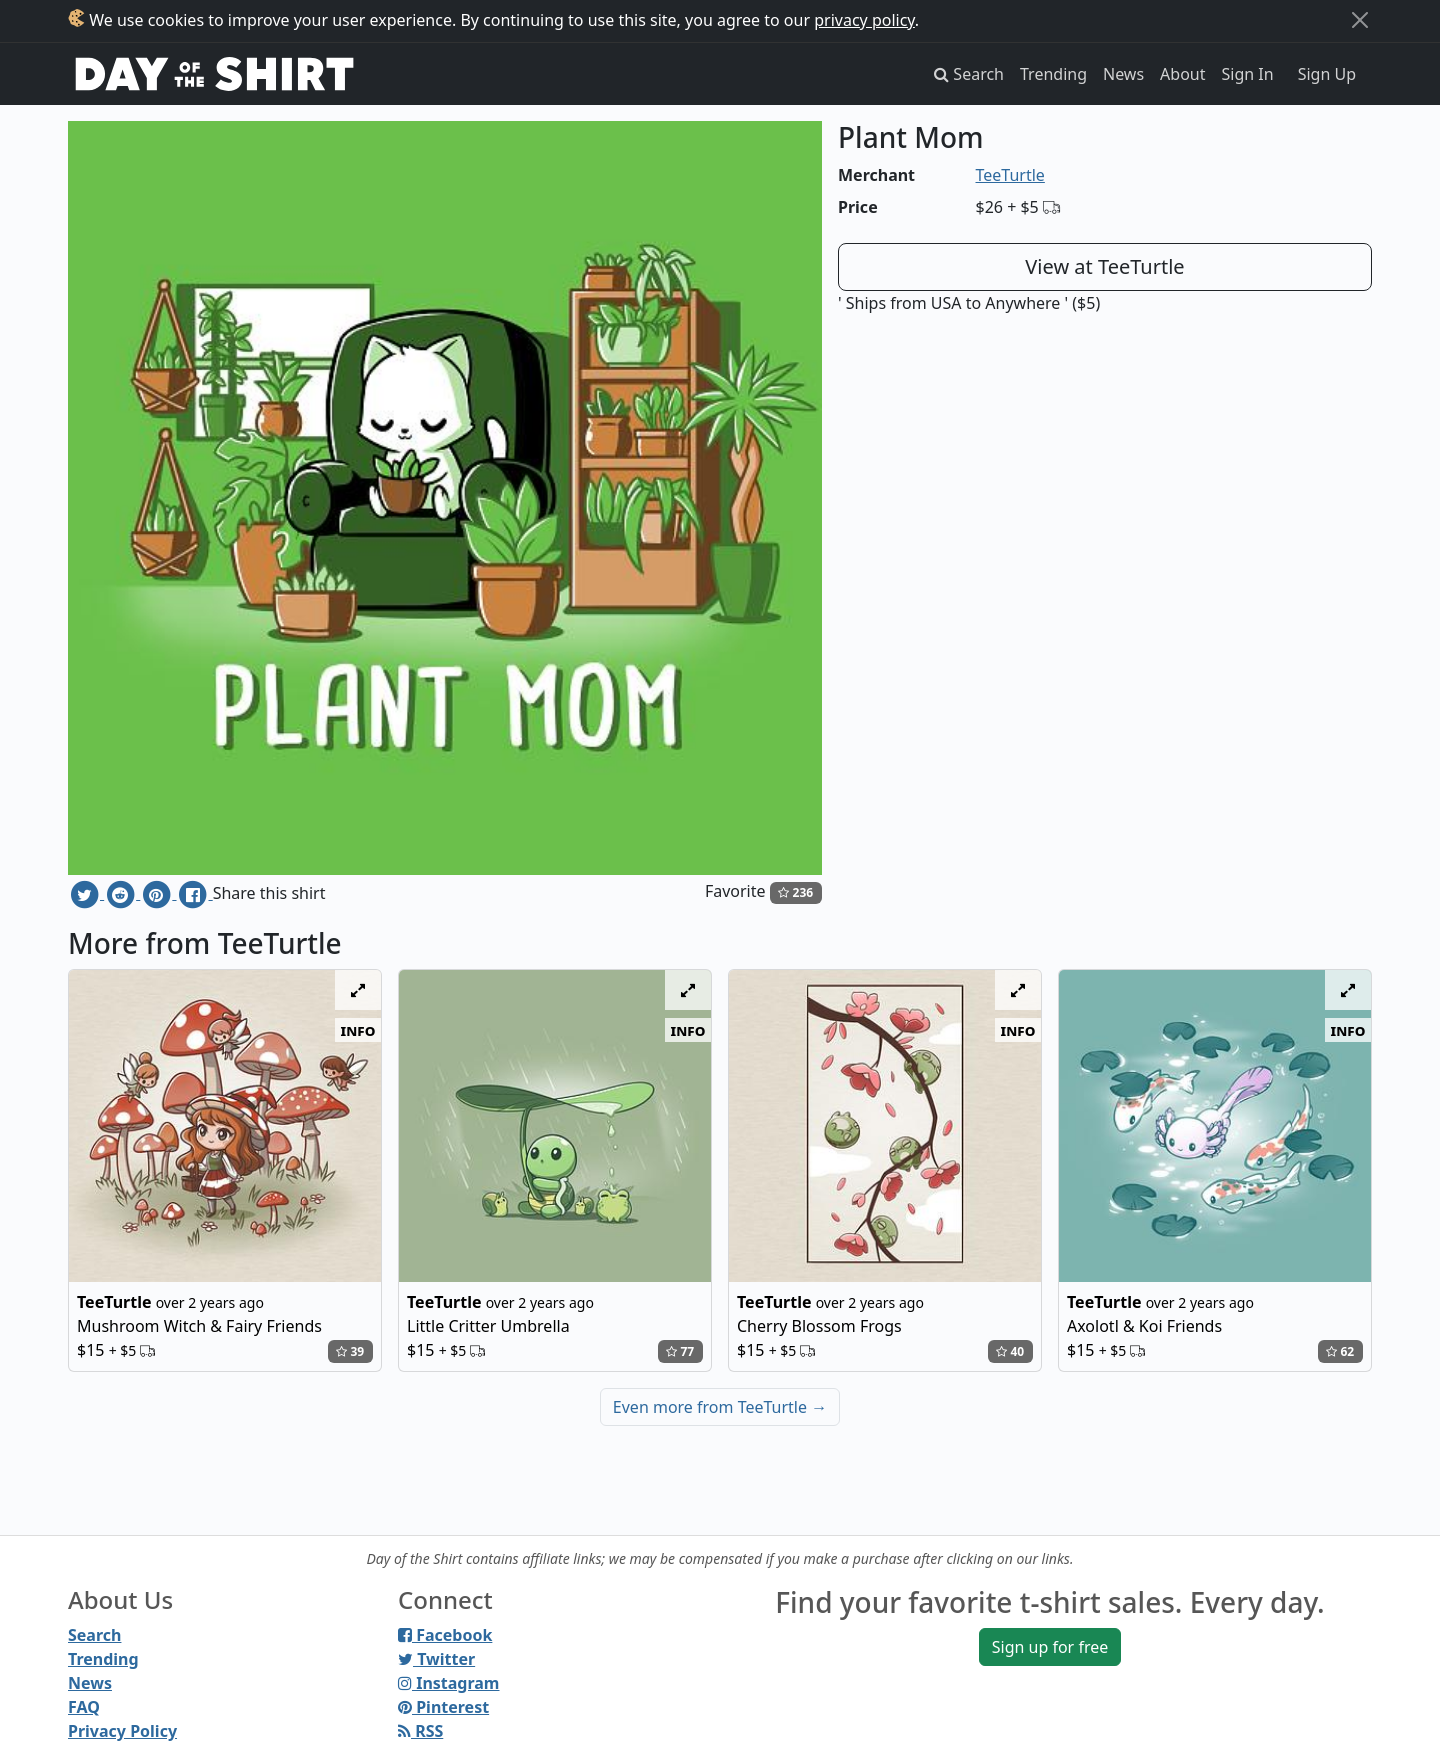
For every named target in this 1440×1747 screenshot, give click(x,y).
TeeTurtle (1010, 175)
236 (795, 892)
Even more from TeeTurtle (720, 1407)
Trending (1053, 74)
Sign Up (1327, 74)
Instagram (448, 1683)
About (1182, 74)
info (358, 1030)
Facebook (445, 1635)
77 (680, 1351)
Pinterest (443, 1707)
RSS (420, 1731)
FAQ (84, 1707)
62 (1340, 1351)
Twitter (436, 1659)
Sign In (1248, 74)
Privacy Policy (122, 1731)
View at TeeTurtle (1104, 266)
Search (94, 1635)
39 (350, 1351)
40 (1010, 1351)
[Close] (1360, 20)
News (1123, 74)
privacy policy (864, 20)
